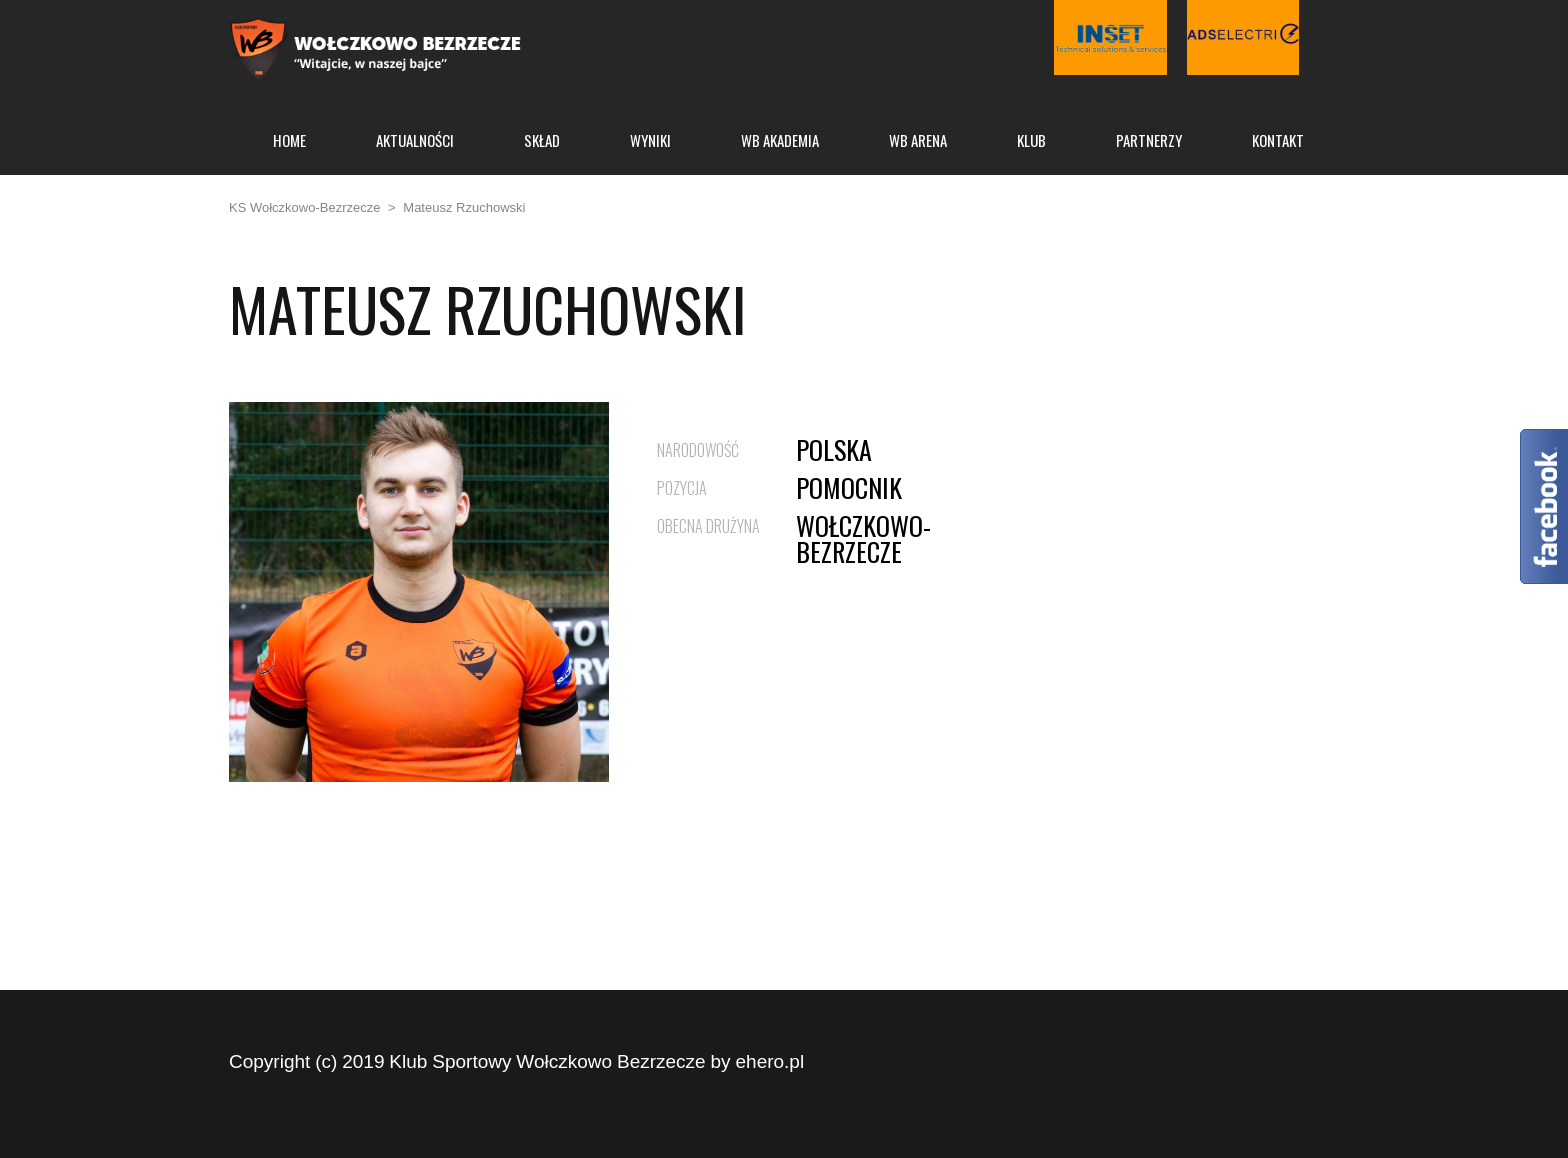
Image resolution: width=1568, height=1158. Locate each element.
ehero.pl (770, 1061)
